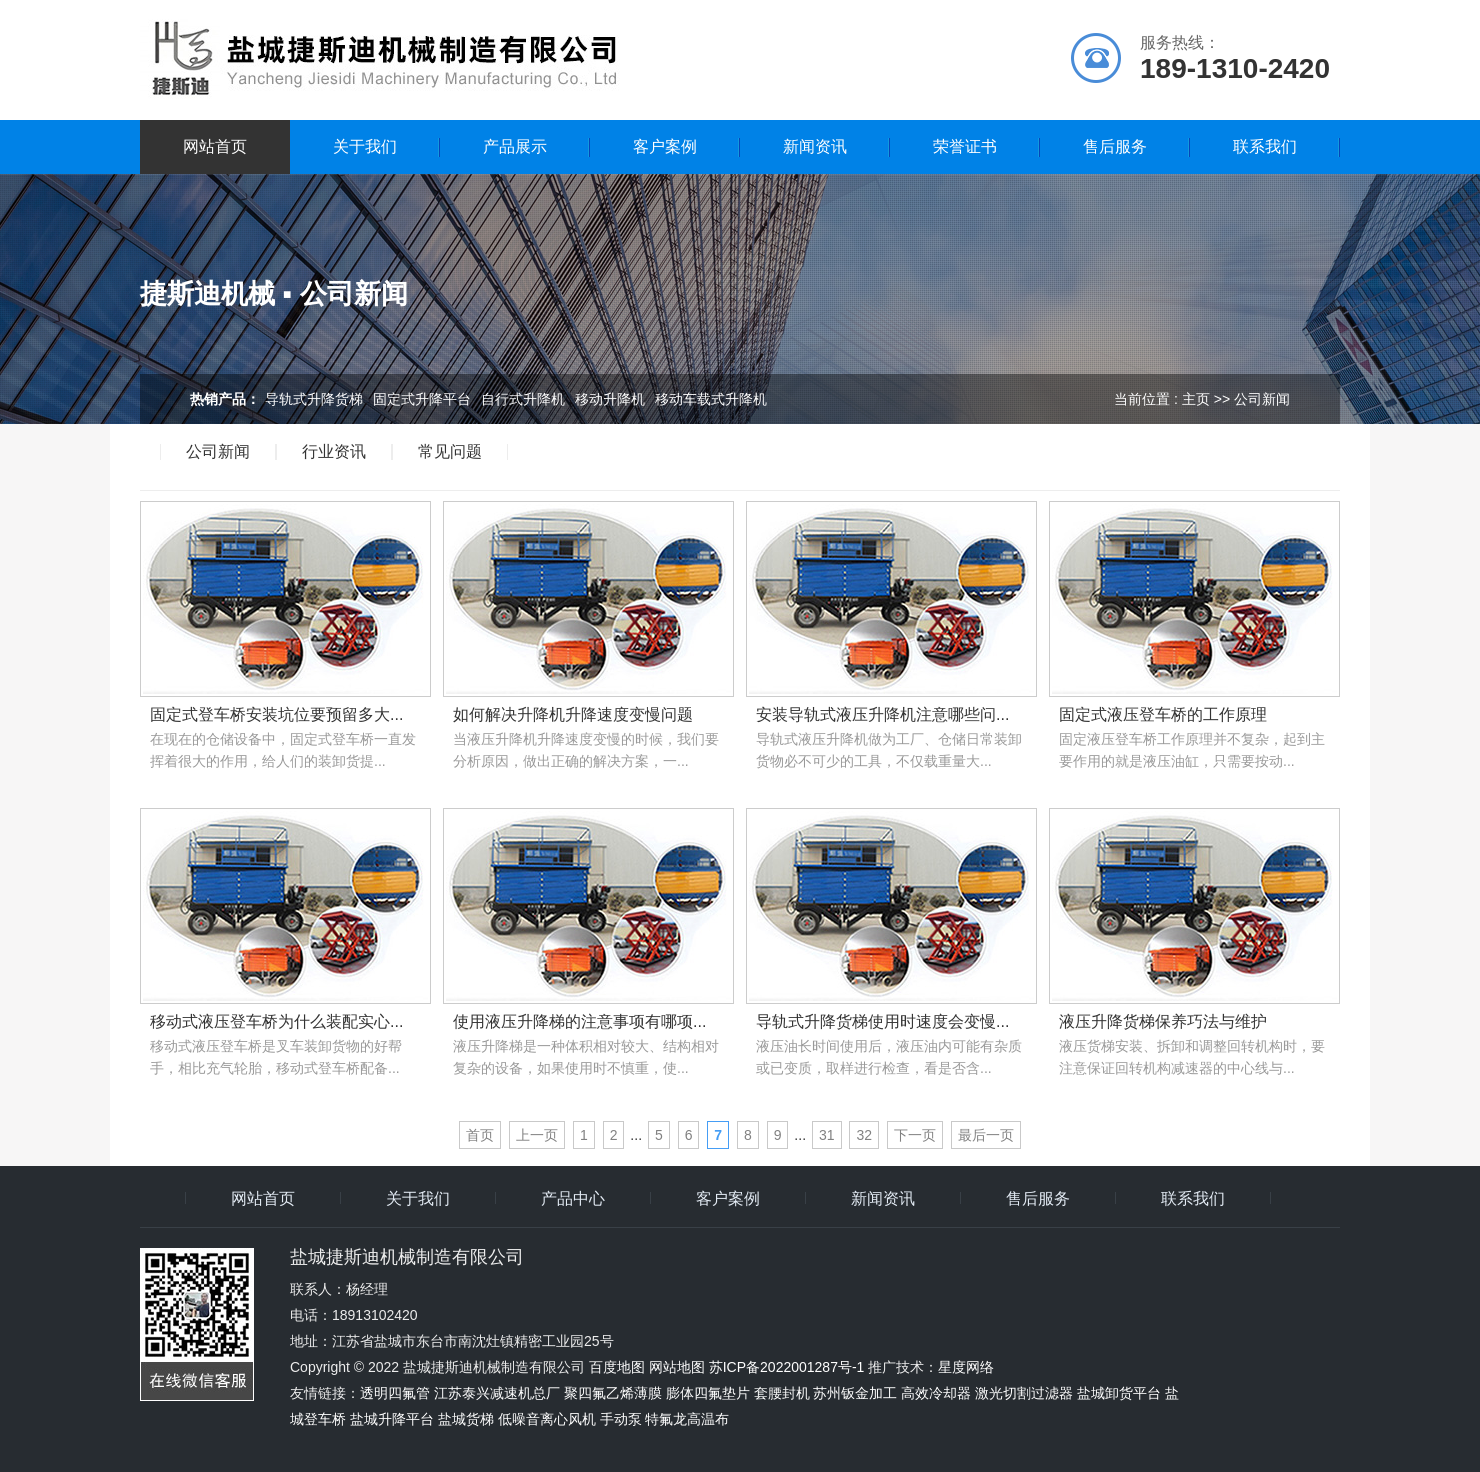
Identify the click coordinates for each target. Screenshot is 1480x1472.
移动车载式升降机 (711, 399)
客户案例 (665, 146)
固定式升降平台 (422, 399)
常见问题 (450, 452)
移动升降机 (610, 399)
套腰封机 (782, 1393)
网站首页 (215, 146)
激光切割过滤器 (1024, 1393)
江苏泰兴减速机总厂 (497, 1393)
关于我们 (365, 146)
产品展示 (515, 146)
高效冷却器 (936, 1393)
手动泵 (621, 1419)
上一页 (537, 1135)
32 (864, 1135)
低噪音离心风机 (547, 1419)
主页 (1196, 399)
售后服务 (1115, 146)
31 (827, 1135)
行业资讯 (334, 452)
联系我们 (1265, 146)
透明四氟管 (395, 1393)
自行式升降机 (523, 399)
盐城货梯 (466, 1419)
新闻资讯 (815, 146)
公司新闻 (218, 452)
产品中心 (573, 1199)
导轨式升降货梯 (314, 399)
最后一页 (986, 1135)
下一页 (915, 1135)
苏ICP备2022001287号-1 (787, 1367)
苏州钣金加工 (855, 1393)
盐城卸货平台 (1119, 1393)
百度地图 (617, 1367)
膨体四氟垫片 (708, 1393)
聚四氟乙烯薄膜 (613, 1393)
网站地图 (677, 1367)
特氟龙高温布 (687, 1419)
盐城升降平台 (392, 1419)
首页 (480, 1135)
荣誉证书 (965, 146)
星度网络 (966, 1367)
